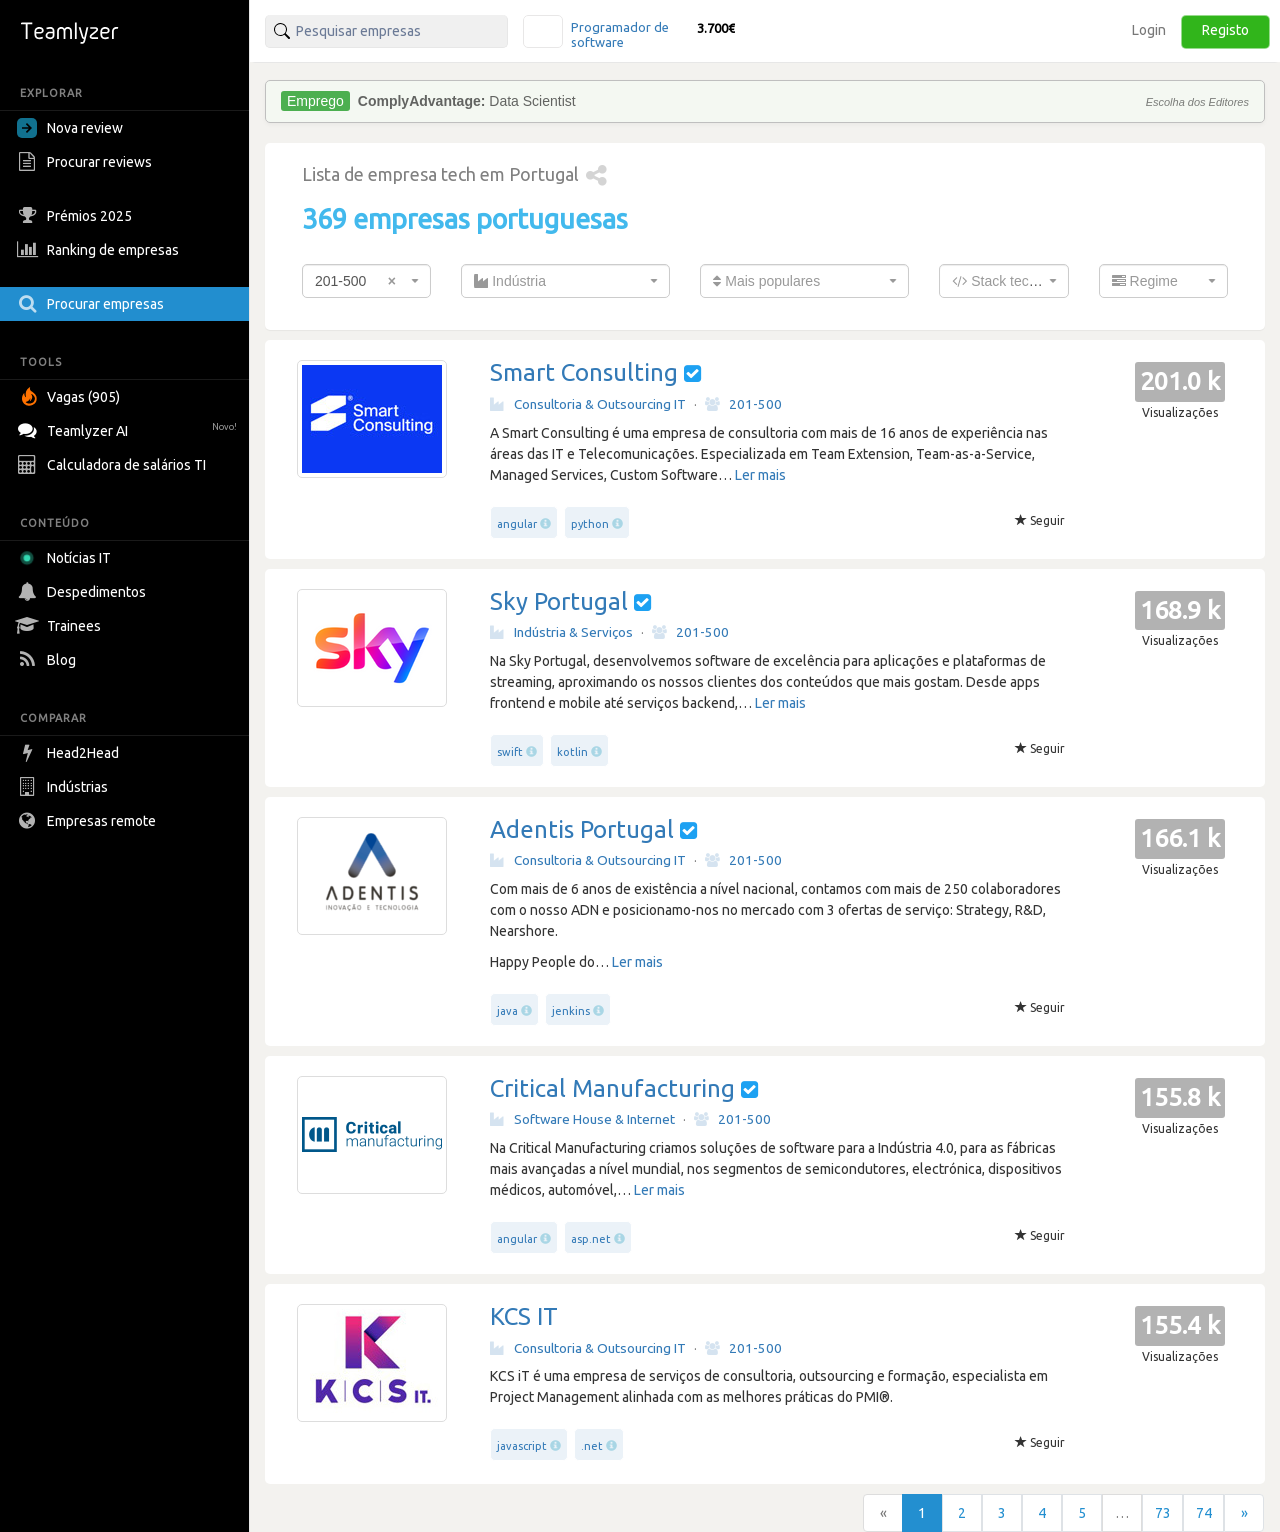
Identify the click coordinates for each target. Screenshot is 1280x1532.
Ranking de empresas (100, 250)
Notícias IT (67, 558)
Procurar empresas (93, 304)
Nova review (70, 128)
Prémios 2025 (77, 216)
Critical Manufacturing (612, 1088)
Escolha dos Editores (1197, 102)
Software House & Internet (582, 1119)
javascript (522, 1446)
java (507, 1011)
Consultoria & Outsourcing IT (588, 404)
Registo (1225, 30)
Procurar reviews (87, 162)
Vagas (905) (71, 397)
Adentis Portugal (582, 829)
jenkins (571, 1011)
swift (510, 752)
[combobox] (366, 281)
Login (1149, 30)
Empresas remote (89, 821)
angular (517, 524)
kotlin (572, 752)
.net (592, 1446)
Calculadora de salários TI (114, 465)
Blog (49, 660)
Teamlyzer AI (129, 428)
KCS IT (524, 1316)
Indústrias (65, 787)
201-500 (743, 404)
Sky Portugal (559, 601)
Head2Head (70, 753)
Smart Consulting (584, 372)
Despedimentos (84, 592)
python (590, 524)
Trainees (61, 626)
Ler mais (760, 475)
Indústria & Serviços (561, 632)
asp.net (591, 1239)
